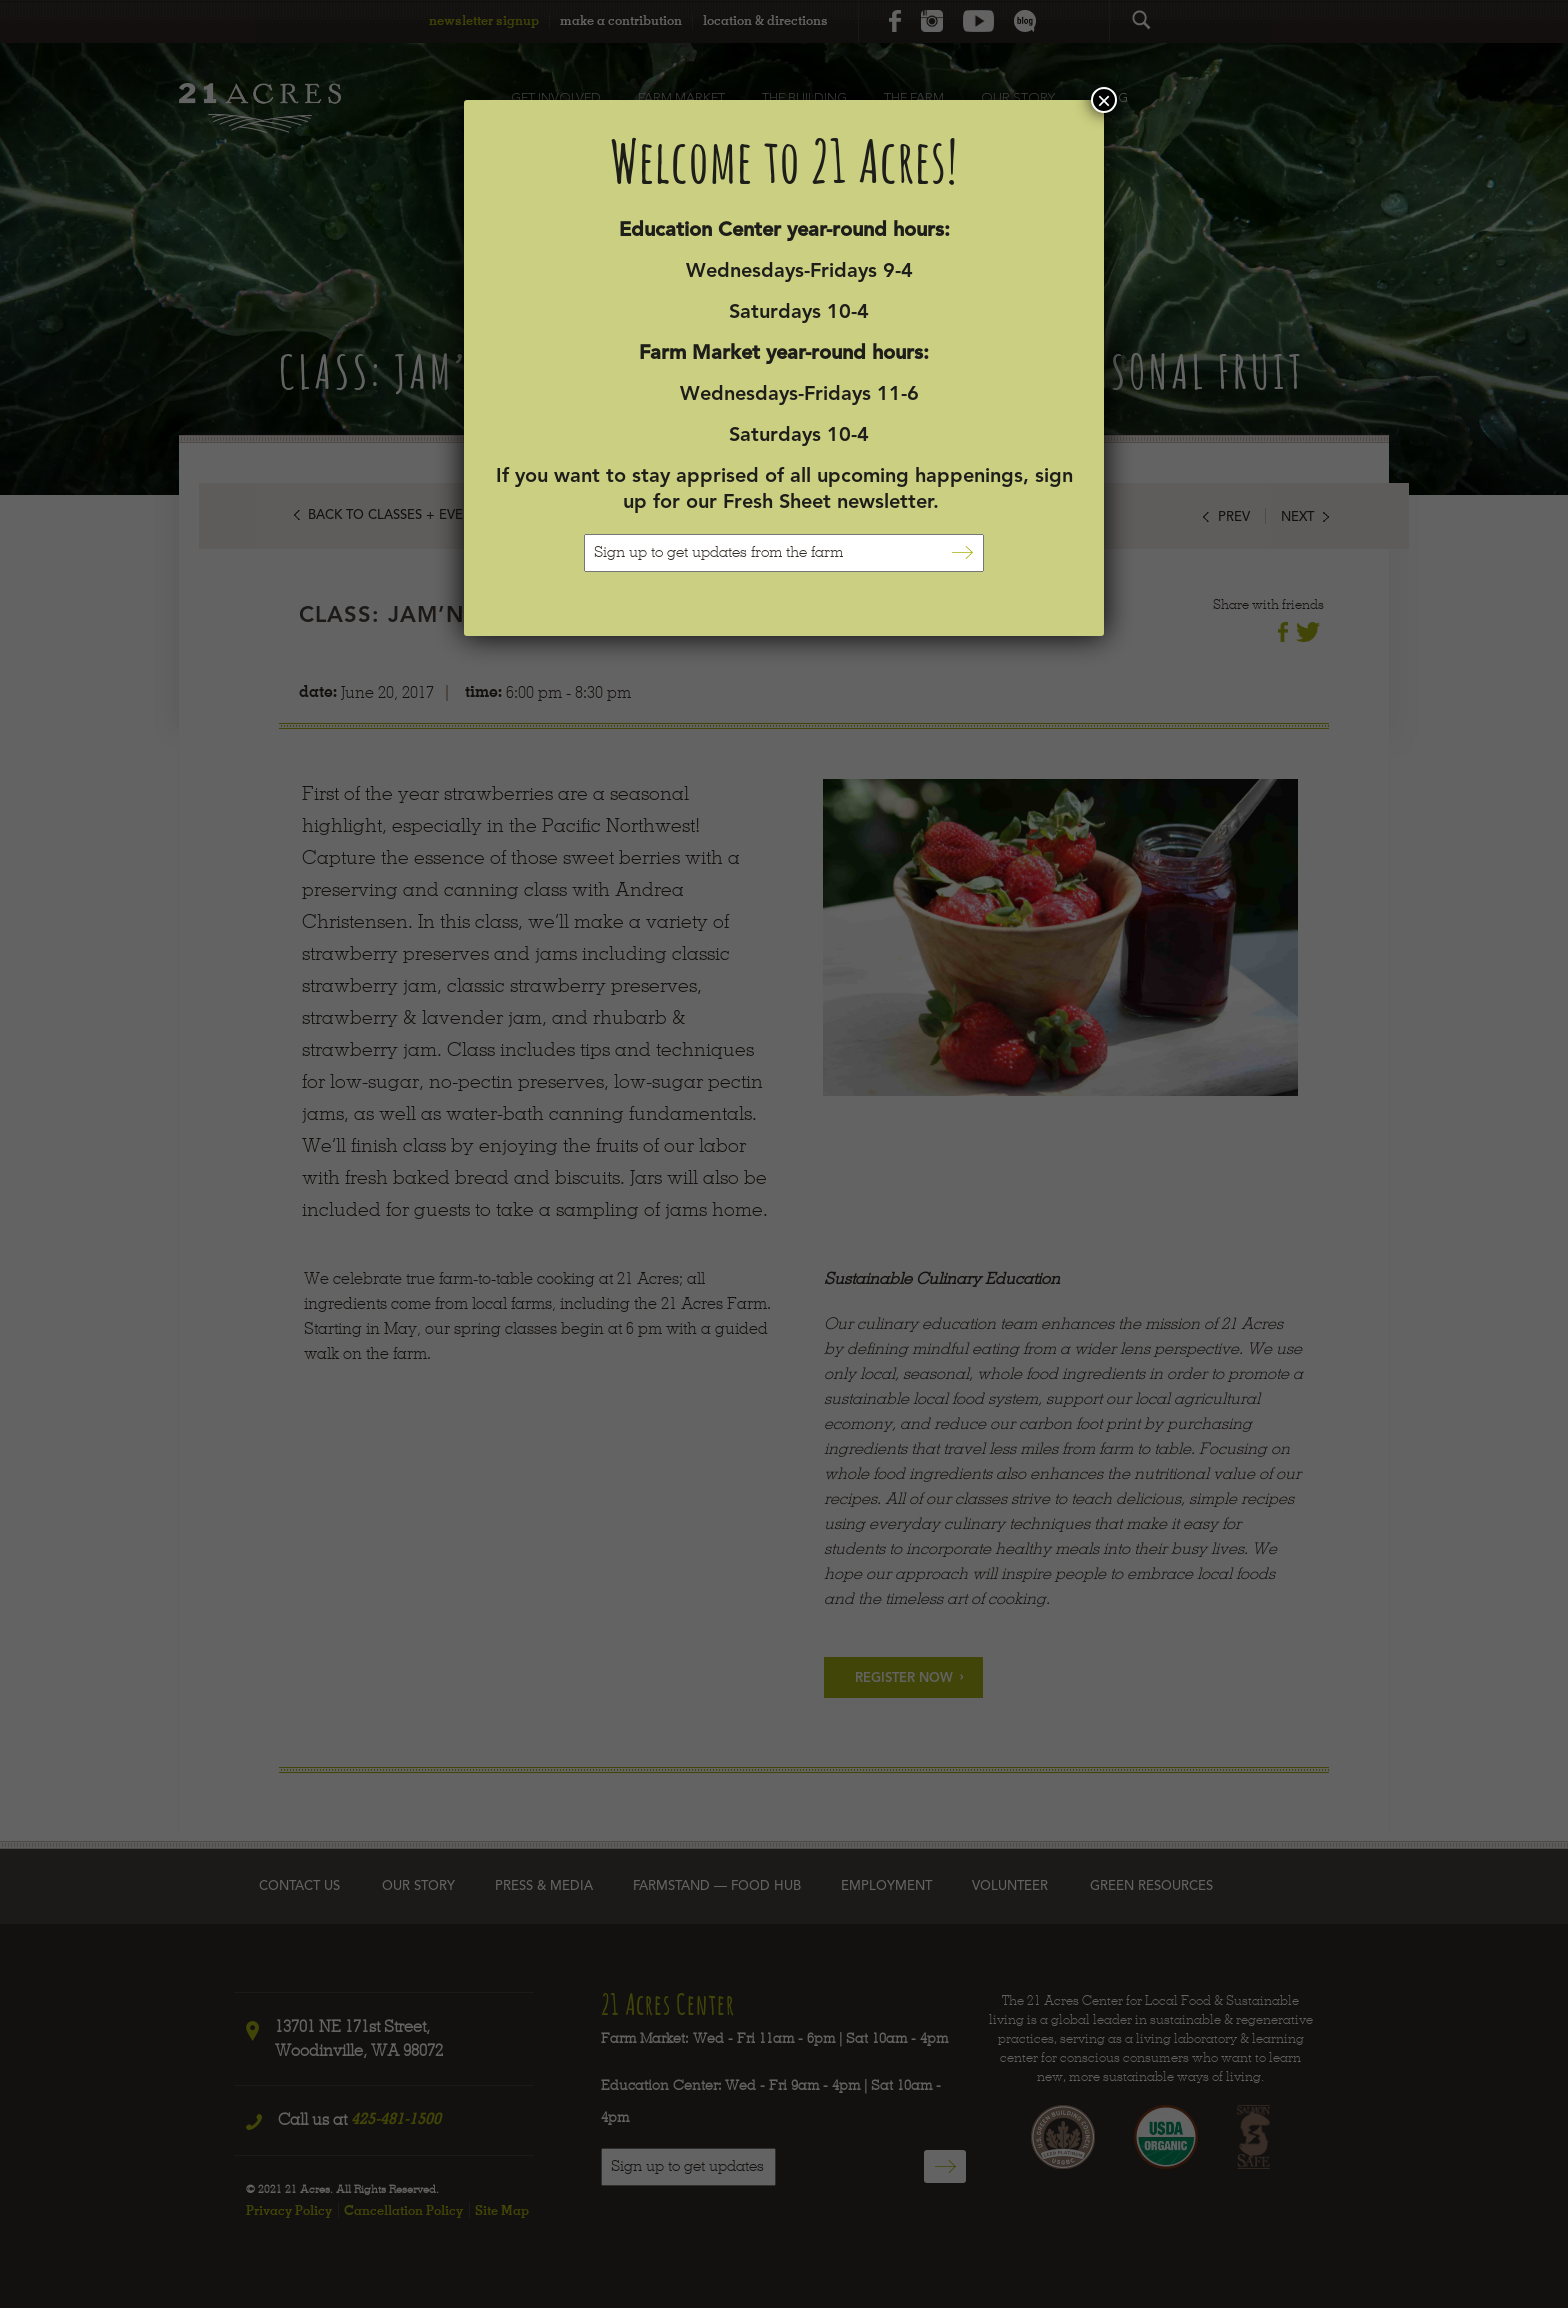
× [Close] (1104, 100)
